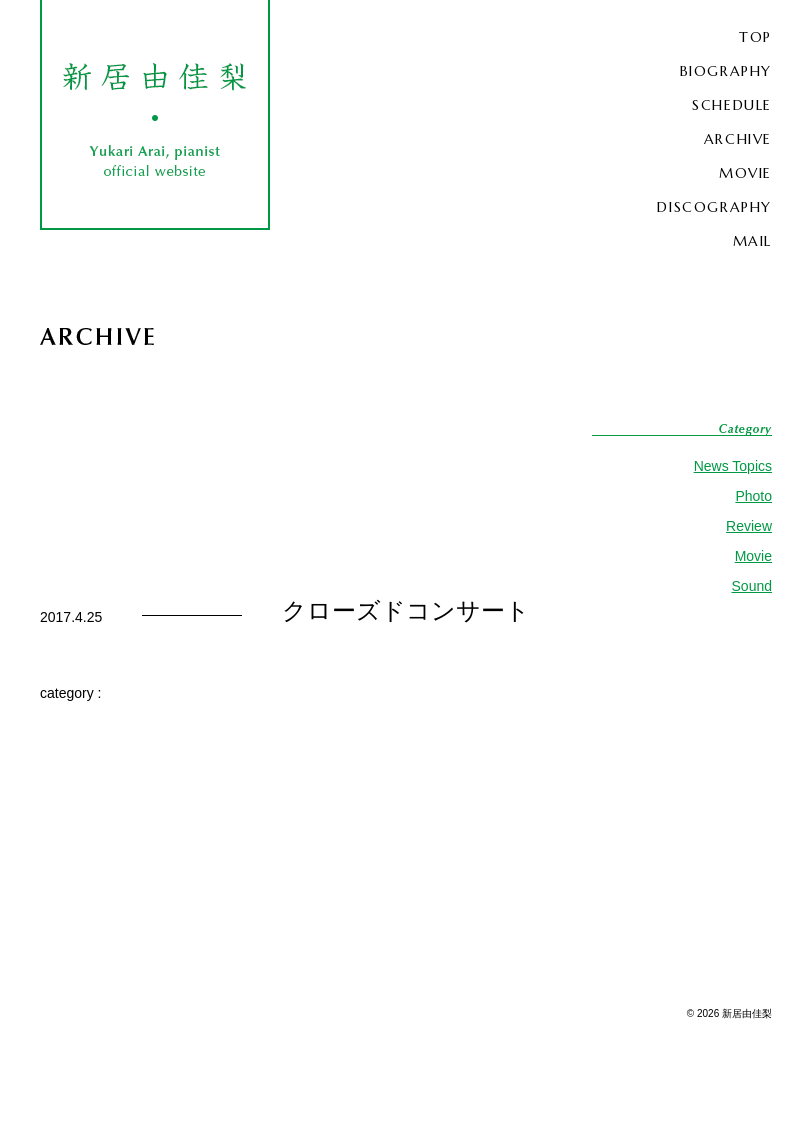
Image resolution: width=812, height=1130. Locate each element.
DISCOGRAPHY (714, 207)
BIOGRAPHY (726, 71)
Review (749, 526)
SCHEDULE (732, 105)
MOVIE (745, 173)
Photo (753, 496)
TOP (755, 37)
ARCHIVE (738, 139)
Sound (752, 586)
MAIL (752, 241)
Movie (753, 556)
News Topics (733, 466)
